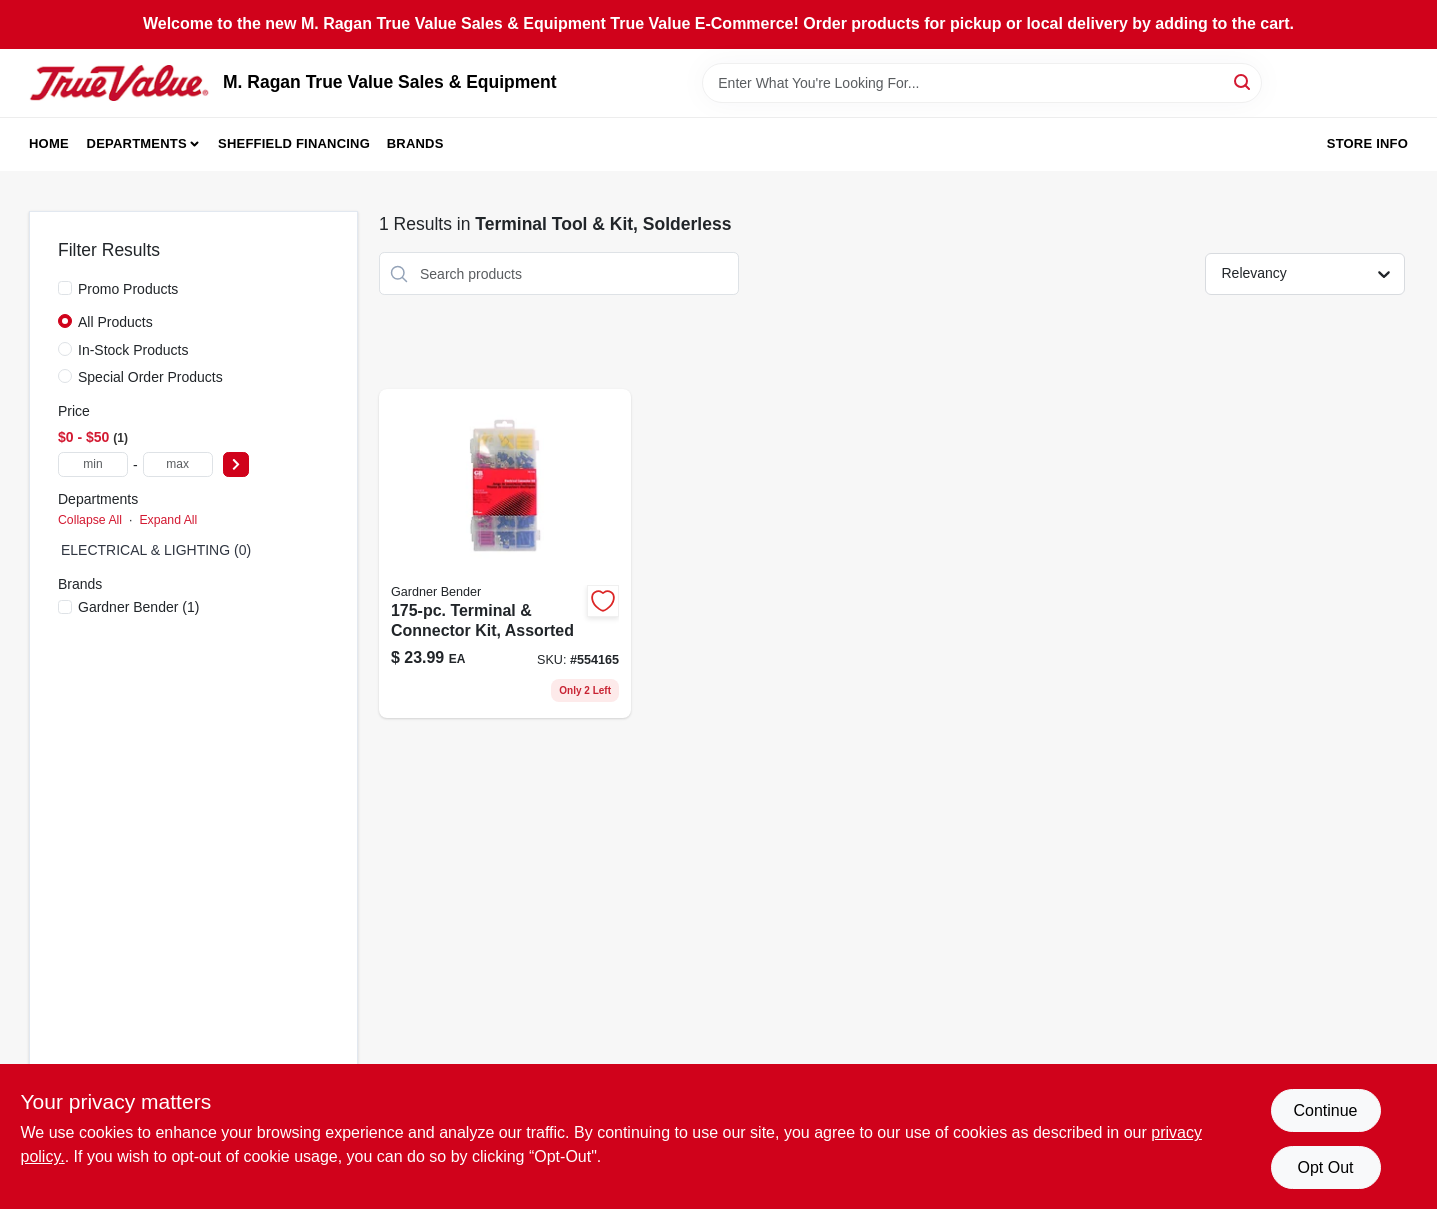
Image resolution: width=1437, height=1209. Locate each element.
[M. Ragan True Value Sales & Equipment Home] (119, 83)
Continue (1325, 1110)
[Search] (1243, 81)
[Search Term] (982, 83)
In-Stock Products (133, 350)
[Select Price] (236, 464)
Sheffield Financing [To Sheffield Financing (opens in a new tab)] (294, 143)
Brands (415, 143)
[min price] (93, 464)
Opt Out (1325, 1167)
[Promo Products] (65, 288)
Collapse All (90, 520)
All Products (115, 322)
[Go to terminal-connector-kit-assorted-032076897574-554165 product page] (505, 553)
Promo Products (128, 289)
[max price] (178, 464)
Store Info (1367, 143)
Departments (137, 143)
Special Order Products (150, 377)
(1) (138, 607)
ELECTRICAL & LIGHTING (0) (156, 550)
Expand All (168, 520)
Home (49, 143)
